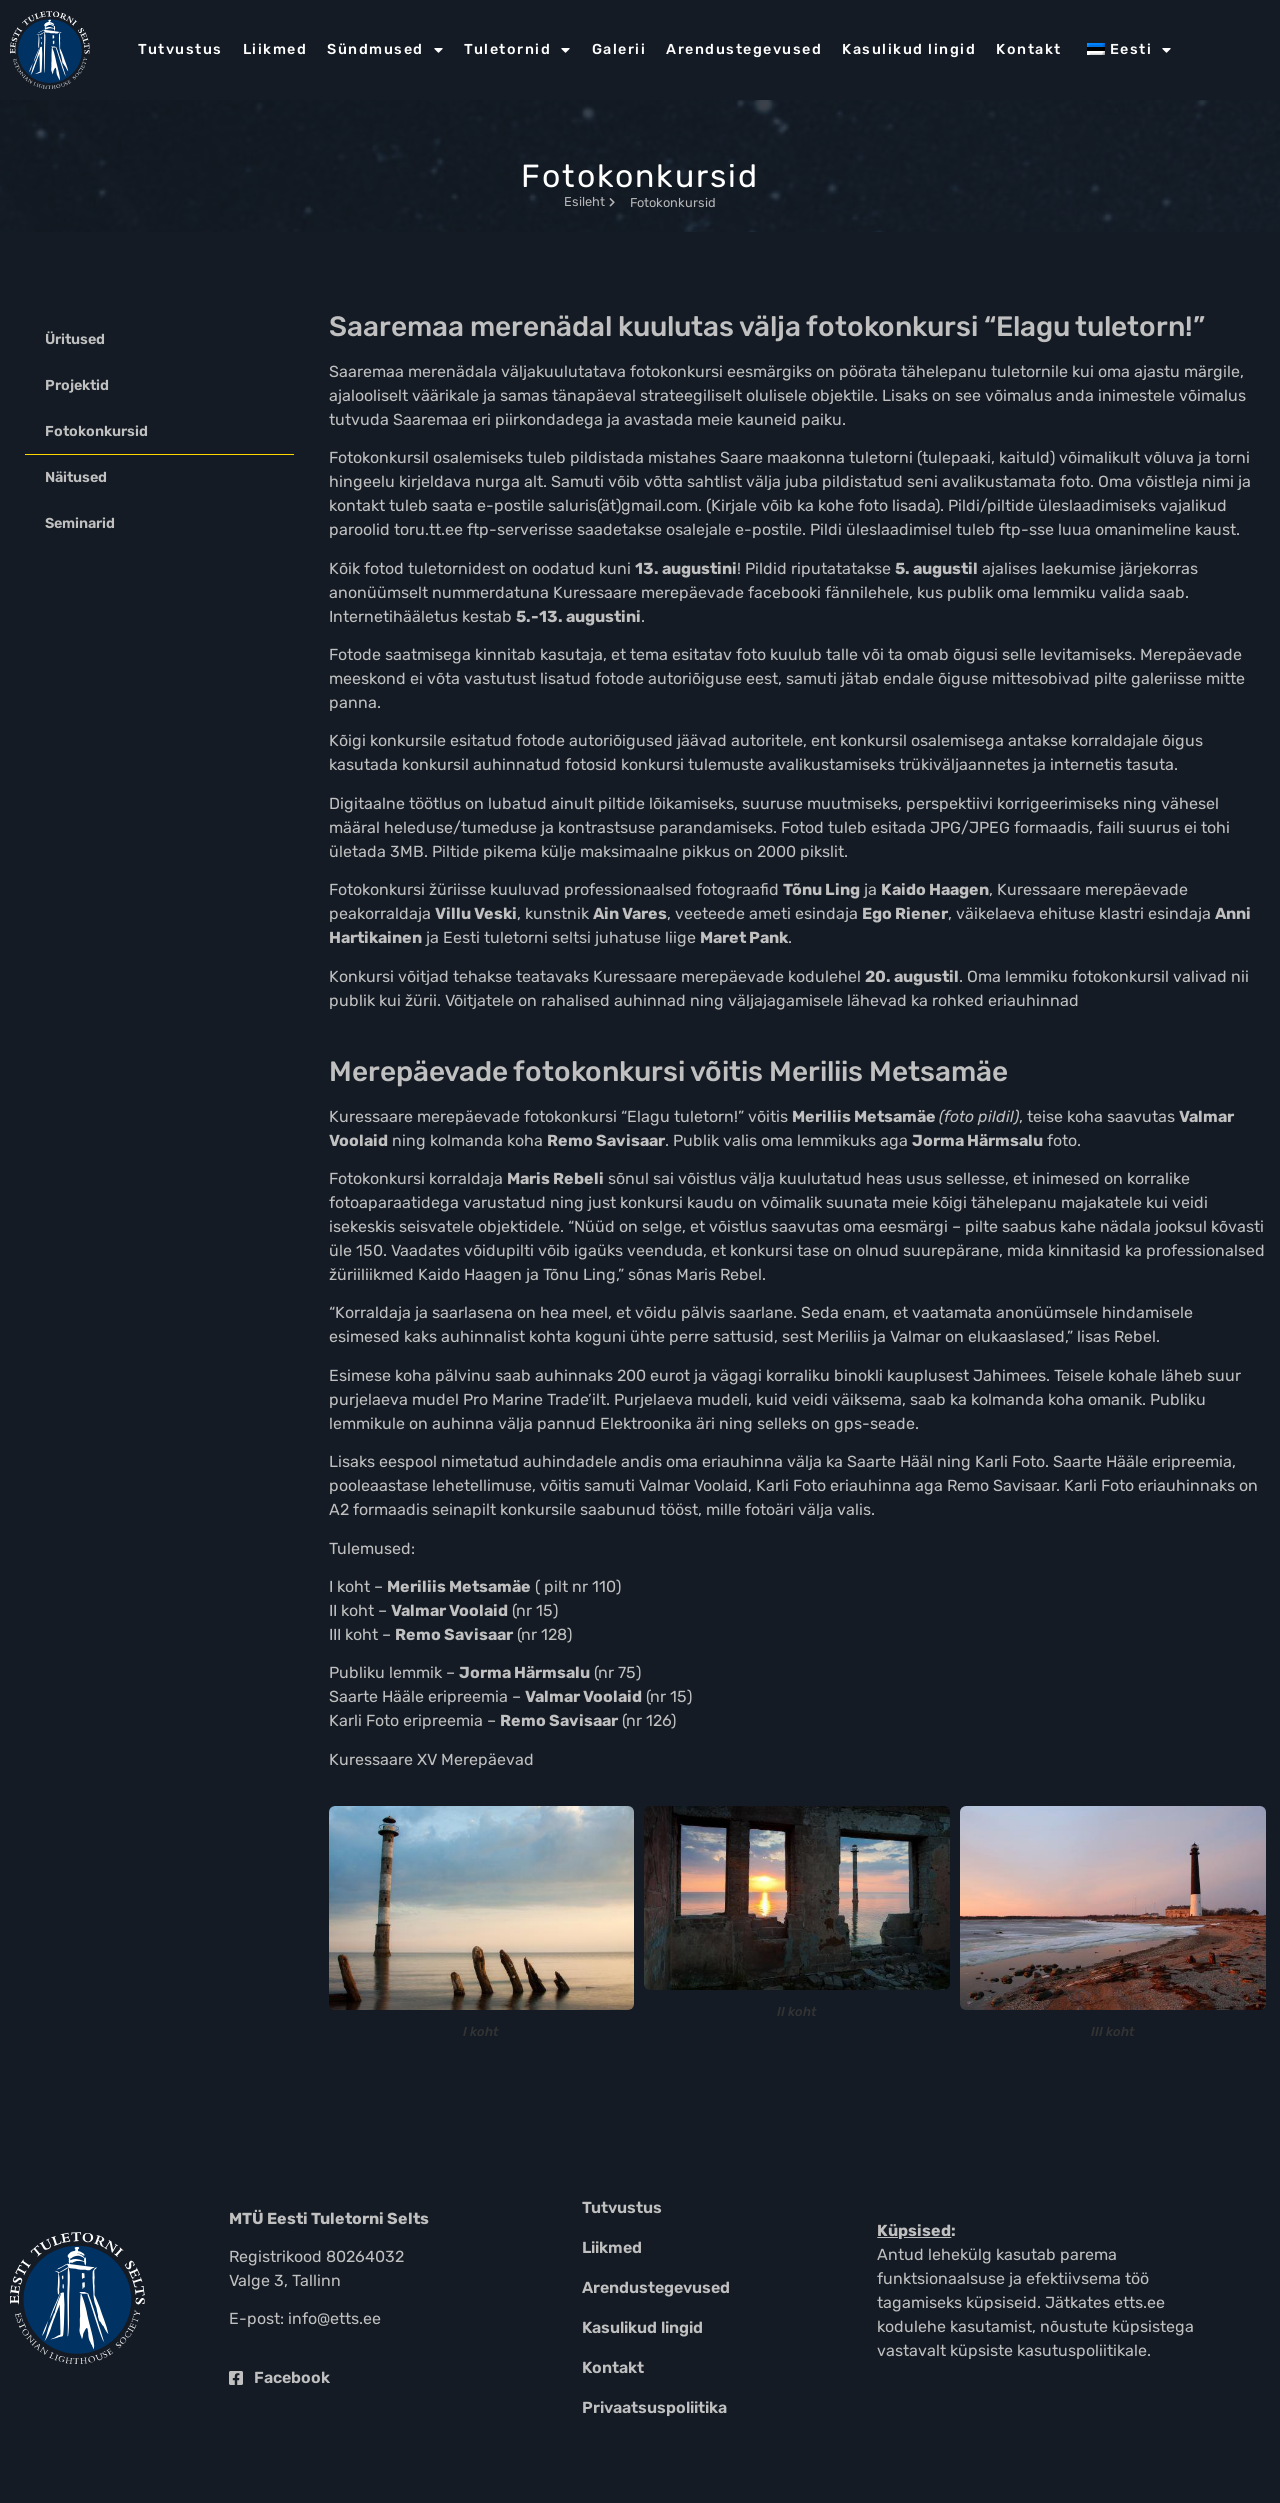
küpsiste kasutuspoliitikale (1048, 2350)
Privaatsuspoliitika (654, 2407)
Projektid (77, 385)
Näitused (76, 477)
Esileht (589, 201)
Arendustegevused (744, 49)
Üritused (75, 339)
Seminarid (80, 523)
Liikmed (275, 49)
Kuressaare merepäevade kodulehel (727, 976)
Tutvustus (180, 49)
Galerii (619, 49)
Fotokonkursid (96, 431)
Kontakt (1029, 49)
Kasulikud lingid (909, 49)
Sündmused (385, 50)
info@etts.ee (334, 2318)
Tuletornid (518, 50)
